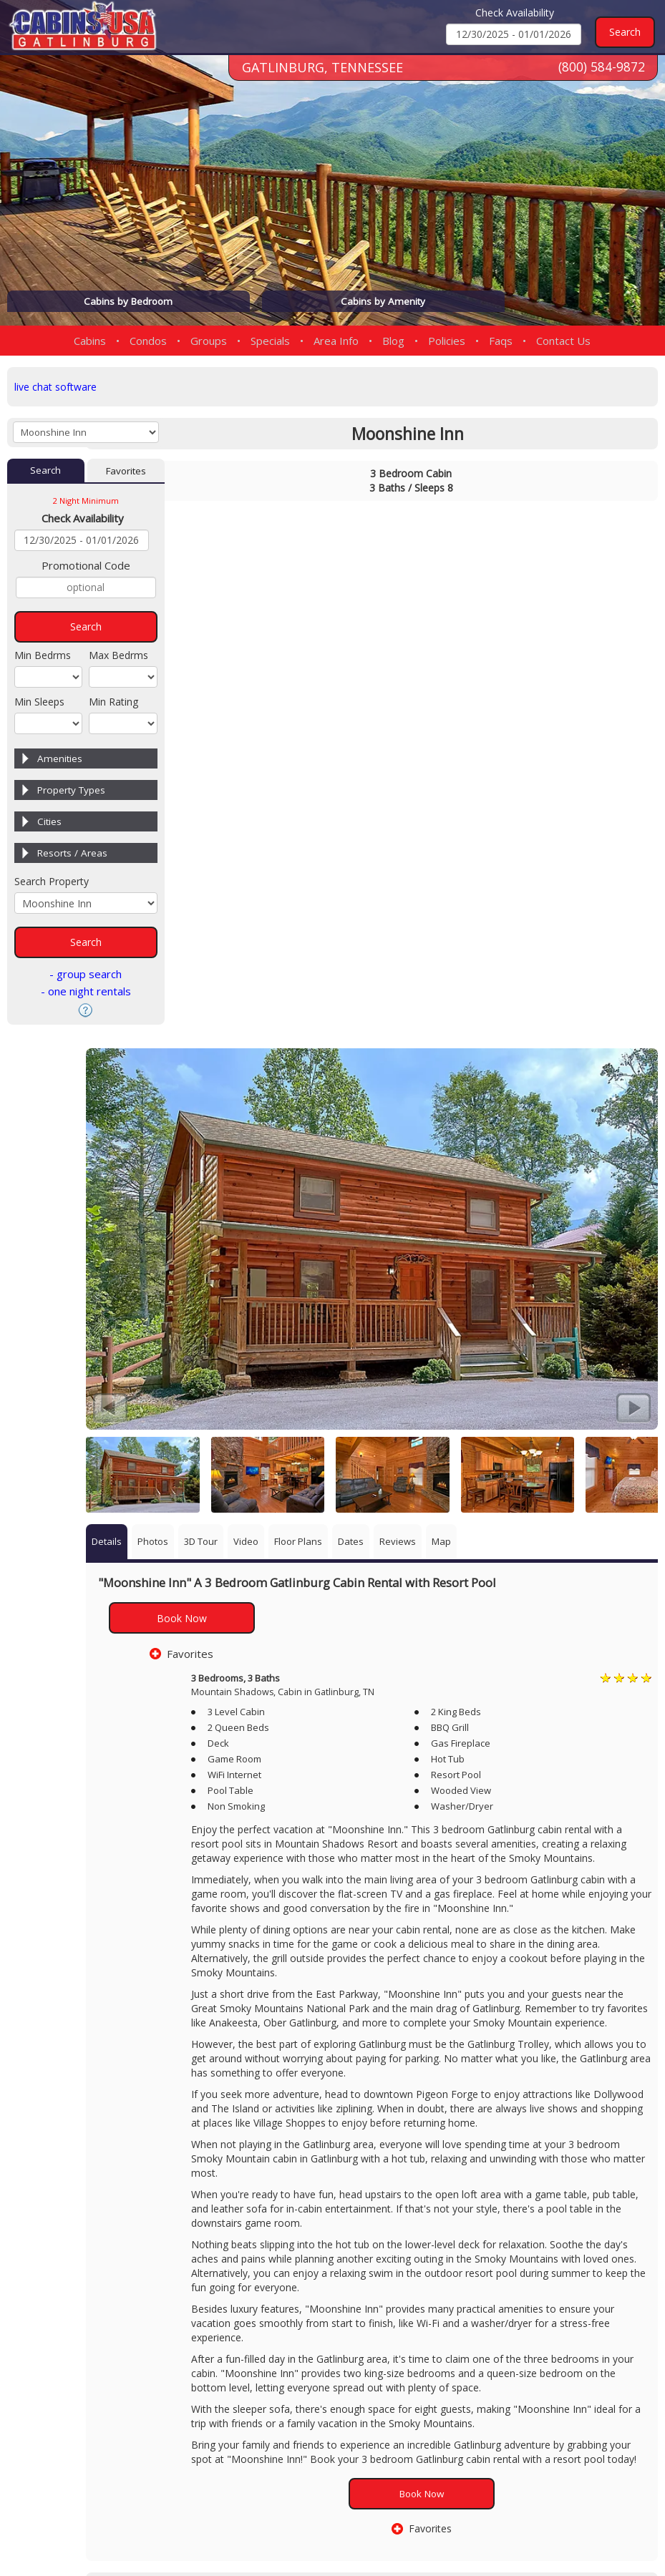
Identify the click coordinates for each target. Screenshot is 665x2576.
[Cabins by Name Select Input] (86, 433)
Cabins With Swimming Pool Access (337, 2250)
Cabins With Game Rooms (531, 2238)
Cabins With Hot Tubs (225, 2250)
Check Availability (514, 12)
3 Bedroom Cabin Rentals (305, 2238)
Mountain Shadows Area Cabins (417, 2238)
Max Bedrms (118, 658)
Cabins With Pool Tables (453, 2250)
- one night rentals (86, 994)
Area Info (336, 340)
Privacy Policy (503, 2521)
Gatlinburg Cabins (219, 2238)
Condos (148, 340)
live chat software (58, 386)
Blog (393, 340)
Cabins (90, 340)
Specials (270, 340)
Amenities (59, 761)
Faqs (501, 340)
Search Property (51, 884)
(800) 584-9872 (600, 78)
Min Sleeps (39, 704)
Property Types (71, 792)
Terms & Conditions (602, 2521)
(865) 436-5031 (418, 2386)
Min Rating (113, 704)
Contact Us (563, 340)
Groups (208, 340)
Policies (446, 340)
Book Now (259, 1041)
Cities (49, 824)
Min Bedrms (42, 658)
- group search (85, 977)
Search (46, 472)
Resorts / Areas (72, 855)
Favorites (126, 472)
